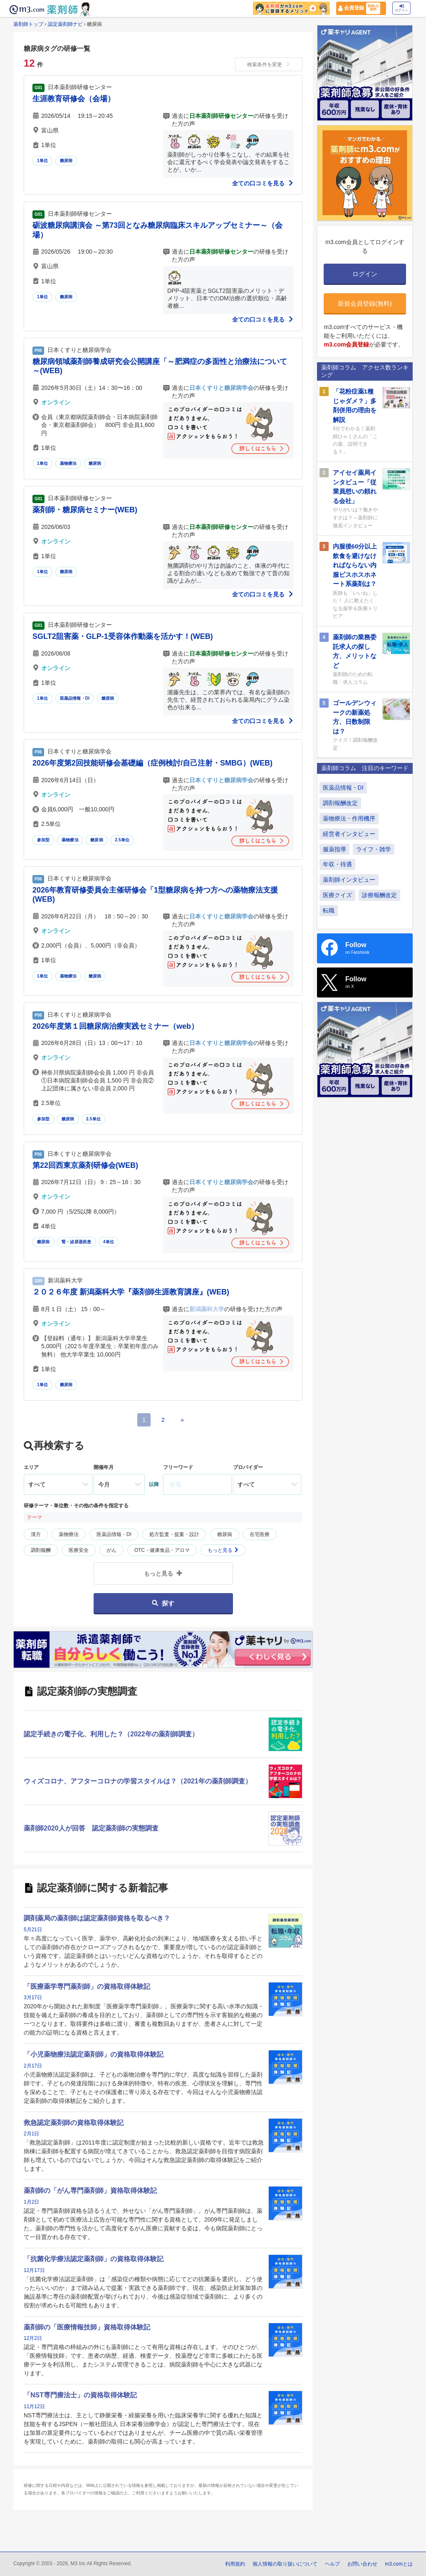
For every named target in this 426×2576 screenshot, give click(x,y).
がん (111, 1550)
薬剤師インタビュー (349, 879)
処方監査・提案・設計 (174, 1534)
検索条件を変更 (268, 64)
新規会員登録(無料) (365, 303)
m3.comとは (399, 2564)
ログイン (401, 8)
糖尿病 (66, 160)
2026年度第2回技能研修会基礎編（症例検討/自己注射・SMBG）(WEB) (152, 763)
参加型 (43, 840)
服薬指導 (334, 849)
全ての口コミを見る (263, 183)
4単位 (108, 1241)
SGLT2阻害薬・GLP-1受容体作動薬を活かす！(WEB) (122, 636)
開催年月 (104, 1467)
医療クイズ (337, 895)
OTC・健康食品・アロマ (162, 1550)
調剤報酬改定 (340, 803)
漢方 (36, 1534)
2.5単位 (122, 840)
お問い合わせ (362, 2564)
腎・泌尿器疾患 (76, 1241)
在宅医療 (260, 1534)
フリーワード (178, 1467)
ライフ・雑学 (373, 849)
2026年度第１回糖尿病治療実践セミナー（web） (115, 1026)
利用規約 (235, 2564)
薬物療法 (68, 463)
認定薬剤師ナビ (65, 24)
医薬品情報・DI (75, 698)
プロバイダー (248, 1467)
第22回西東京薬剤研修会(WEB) (85, 1165)
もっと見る (223, 1550)
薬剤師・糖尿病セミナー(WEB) (84, 510)
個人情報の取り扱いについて (285, 2564)
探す (163, 1603)
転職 (328, 910)
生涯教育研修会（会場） (73, 99)
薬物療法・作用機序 (349, 818)
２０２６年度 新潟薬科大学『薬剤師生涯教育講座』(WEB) (130, 1292)
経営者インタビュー (349, 833)
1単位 (42, 160)
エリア (31, 1467)
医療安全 (79, 1550)
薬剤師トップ (28, 24)
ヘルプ (332, 2564)
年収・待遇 (337, 864)
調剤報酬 (41, 1550)
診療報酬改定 (379, 895)
